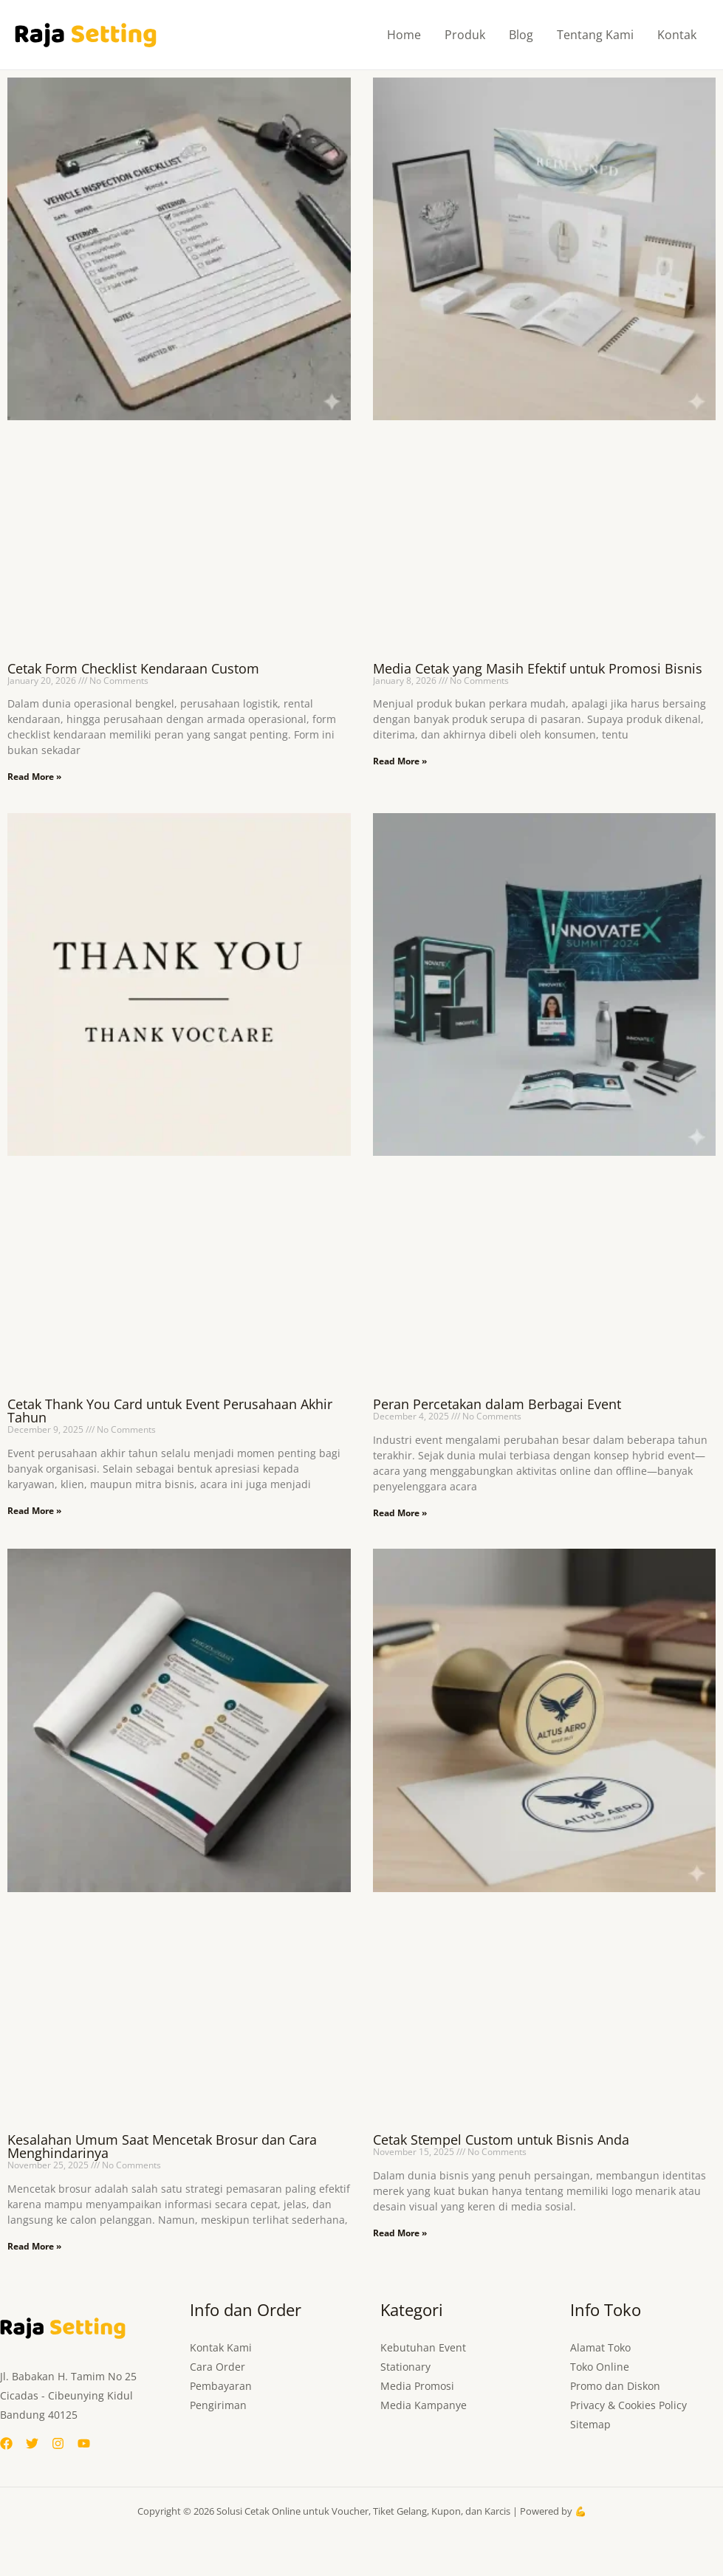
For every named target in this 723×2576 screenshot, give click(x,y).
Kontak (676, 35)
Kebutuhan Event (423, 2347)
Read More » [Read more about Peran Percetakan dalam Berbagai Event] (400, 1513)
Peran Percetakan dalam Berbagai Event (497, 1404)
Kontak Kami (221, 2347)
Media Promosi (417, 2386)
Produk (465, 35)
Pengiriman (218, 2405)
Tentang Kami (595, 35)
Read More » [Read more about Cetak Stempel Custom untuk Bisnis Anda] (400, 2233)
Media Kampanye (423, 2405)
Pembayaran (221, 2386)
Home (404, 35)
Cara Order (217, 2367)
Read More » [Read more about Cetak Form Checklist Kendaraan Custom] (34, 776)
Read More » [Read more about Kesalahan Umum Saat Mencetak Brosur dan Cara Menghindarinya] (34, 2246)
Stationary (405, 2367)
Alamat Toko (600, 2347)
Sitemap (590, 2424)
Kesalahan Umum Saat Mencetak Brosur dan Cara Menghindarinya (162, 2146)
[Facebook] (6, 2443)
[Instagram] (58, 2443)
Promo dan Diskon (615, 2386)
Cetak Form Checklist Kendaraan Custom (133, 668)
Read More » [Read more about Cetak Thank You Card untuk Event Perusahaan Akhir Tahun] (34, 1510)
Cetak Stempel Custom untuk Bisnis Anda (501, 2139)
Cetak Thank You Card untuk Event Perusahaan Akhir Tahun (169, 1410)
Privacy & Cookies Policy (628, 2405)
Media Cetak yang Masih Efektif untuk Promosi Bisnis (537, 668)
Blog (521, 35)
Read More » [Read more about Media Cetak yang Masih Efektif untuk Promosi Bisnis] (400, 761)
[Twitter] (32, 2443)
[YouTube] (84, 2443)
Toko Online (599, 2367)
